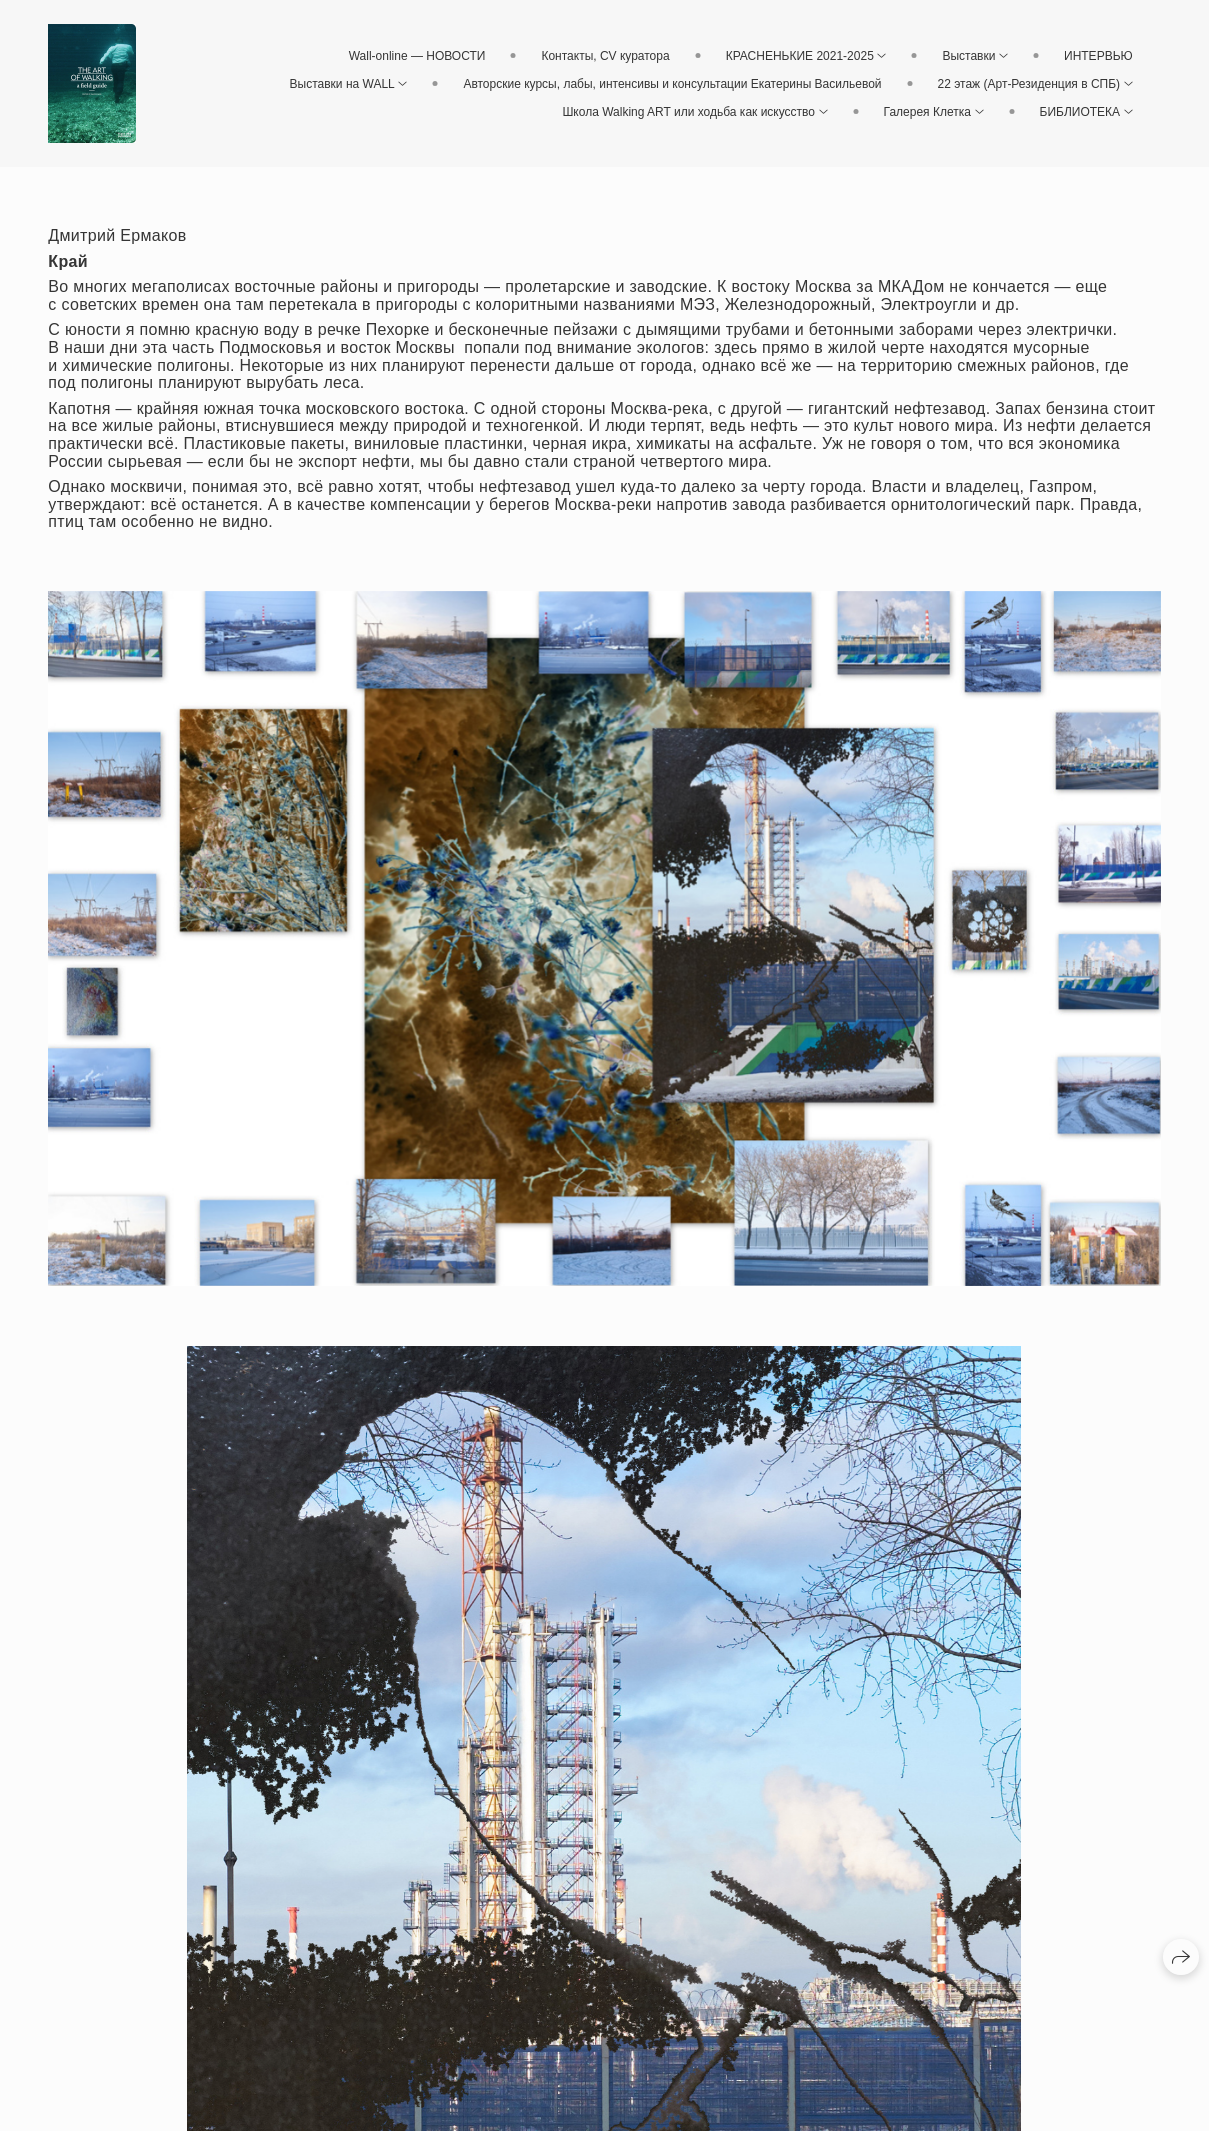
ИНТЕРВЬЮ (1098, 56)
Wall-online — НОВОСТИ (417, 56)
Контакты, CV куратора (605, 56)
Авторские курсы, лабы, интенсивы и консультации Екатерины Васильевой (672, 84)
